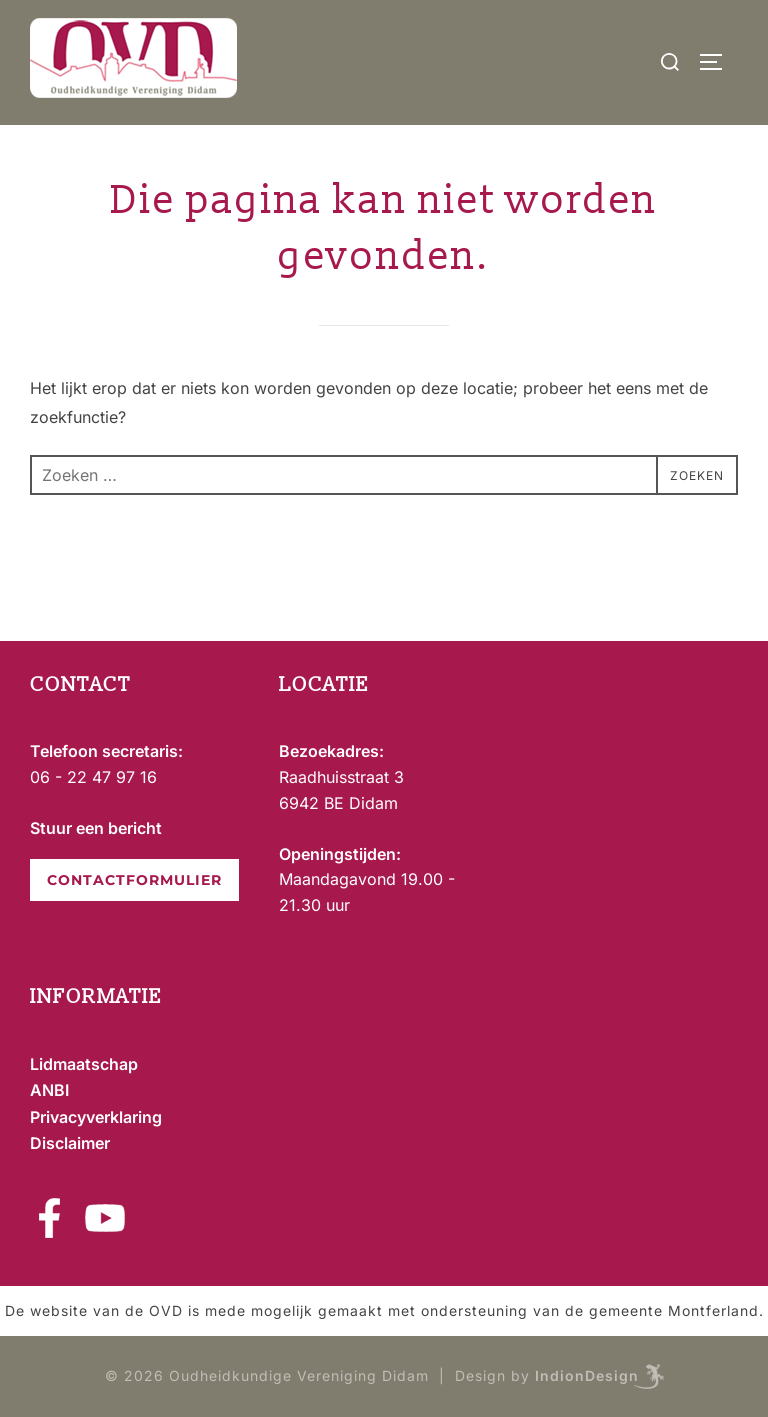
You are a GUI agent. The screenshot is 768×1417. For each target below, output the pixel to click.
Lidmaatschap (84, 1064)
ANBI (49, 1090)
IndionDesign (587, 1374)
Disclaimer (70, 1143)
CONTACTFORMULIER (134, 880)
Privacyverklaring (96, 1117)
